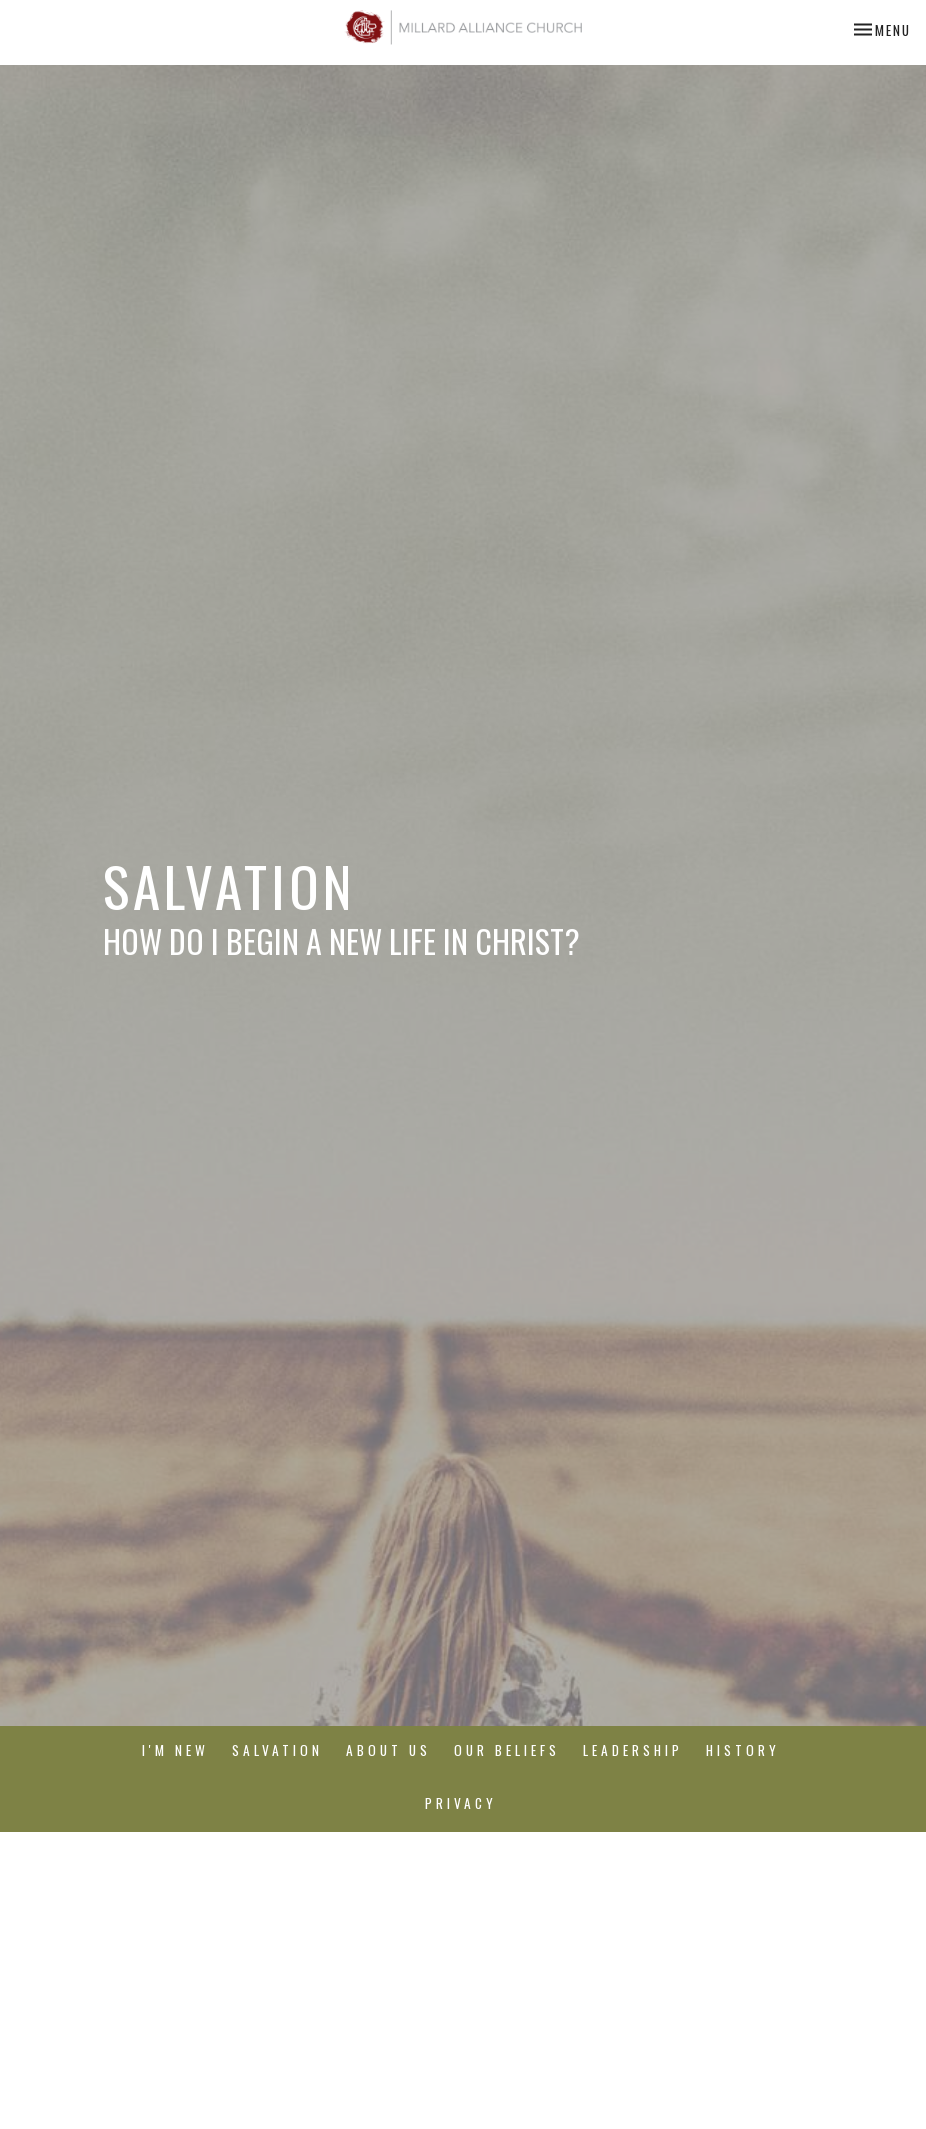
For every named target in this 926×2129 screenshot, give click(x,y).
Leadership (633, 1750)
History (743, 1750)
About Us (388, 1750)
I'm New (175, 1750)
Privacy (461, 1803)
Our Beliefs (507, 1750)
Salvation (277, 1750)
